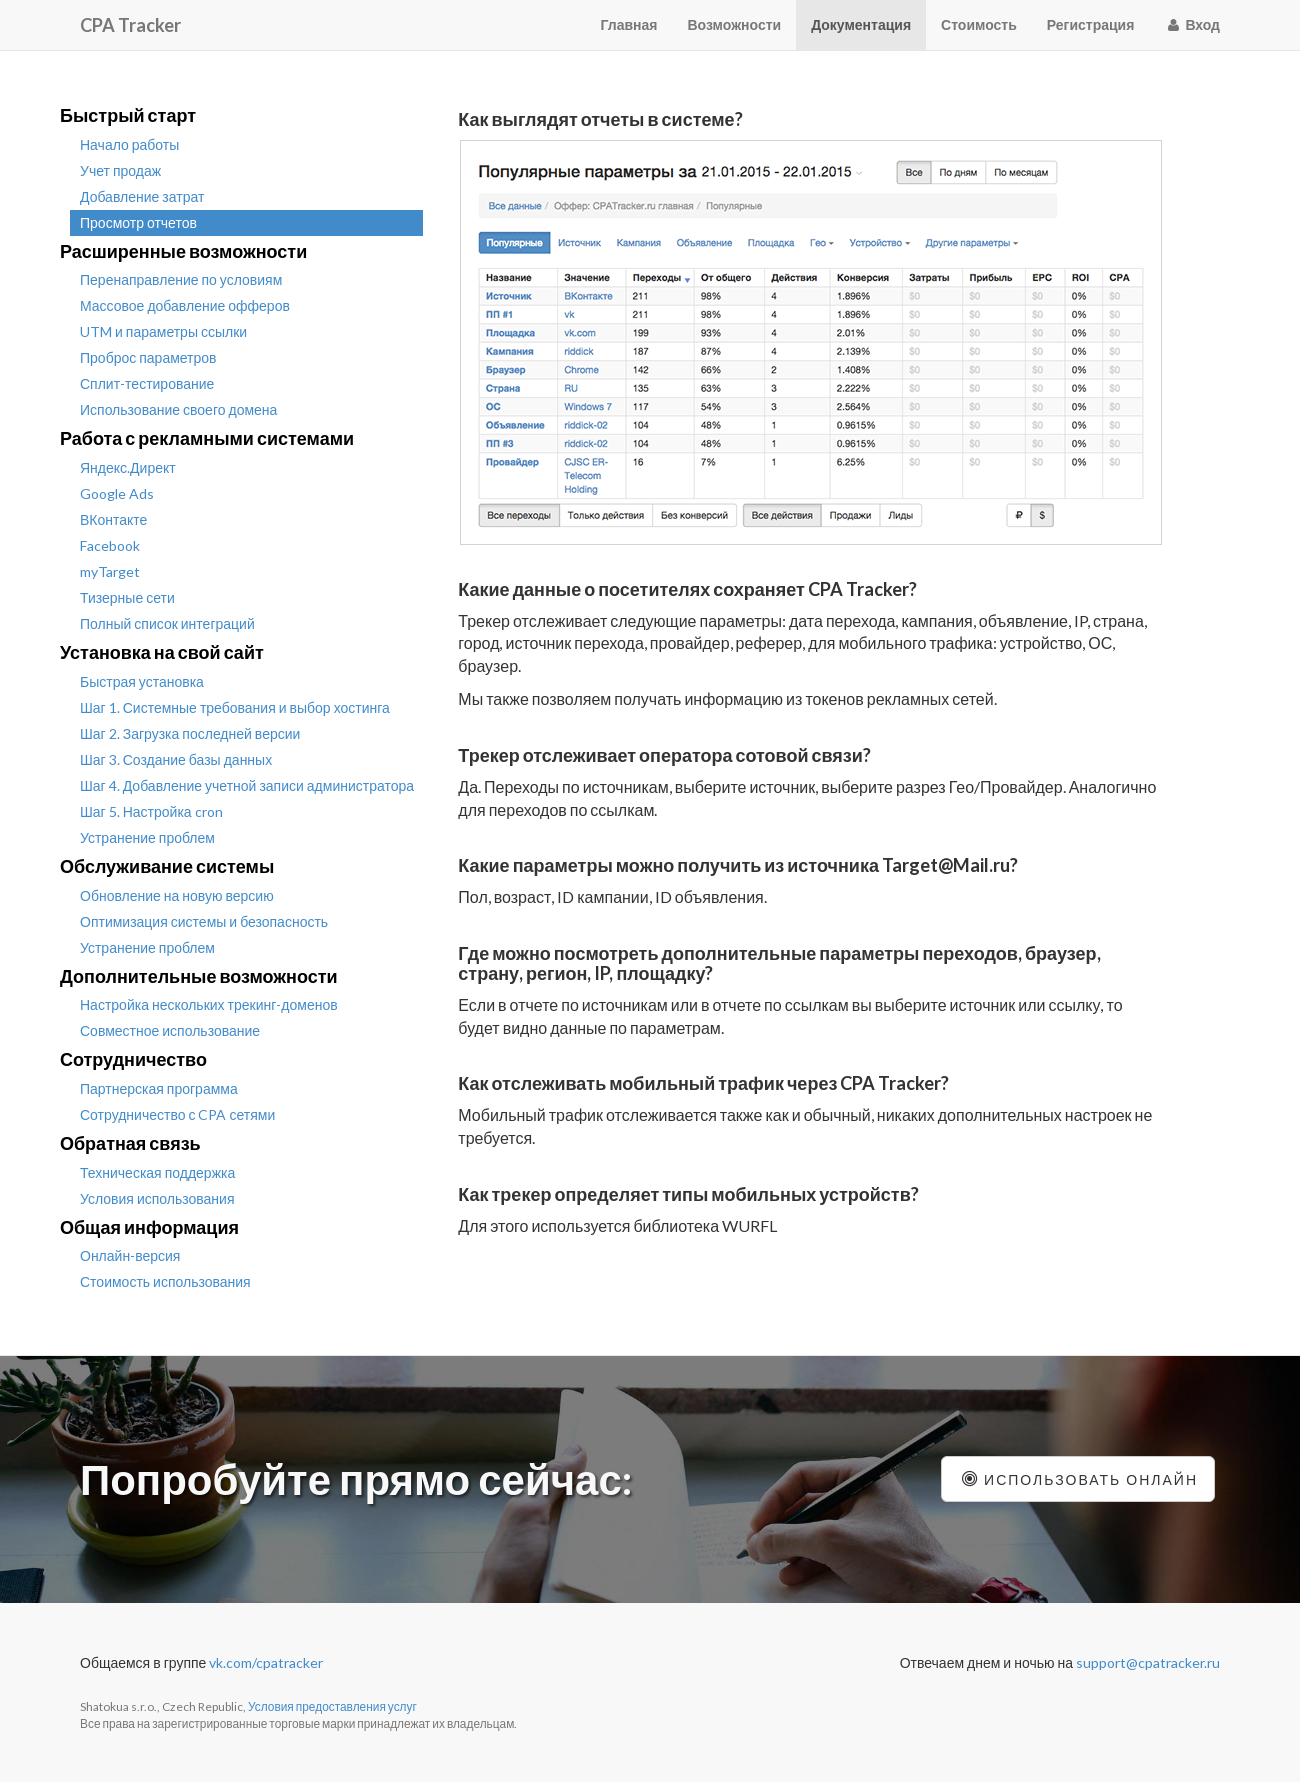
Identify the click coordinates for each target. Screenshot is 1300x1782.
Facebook (110, 545)
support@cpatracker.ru (1148, 1662)
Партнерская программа (159, 1088)
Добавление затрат (142, 196)
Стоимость (979, 24)
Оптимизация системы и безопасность (204, 921)
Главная (629, 24)
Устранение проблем (147, 837)
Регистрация (1091, 24)
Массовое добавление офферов (185, 305)
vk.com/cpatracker (266, 1662)
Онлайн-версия (130, 1255)
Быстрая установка (142, 681)
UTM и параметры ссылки (163, 331)
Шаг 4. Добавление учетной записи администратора (247, 785)
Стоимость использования (165, 1281)
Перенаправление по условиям (181, 279)
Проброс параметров (148, 357)
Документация (861, 24)
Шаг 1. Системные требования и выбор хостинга (235, 707)
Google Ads (117, 493)
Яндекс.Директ (128, 467)
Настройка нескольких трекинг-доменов (209, 1004)
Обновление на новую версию (177, 895)
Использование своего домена (178, 409)
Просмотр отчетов (138, 222)
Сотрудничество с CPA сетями (177, 1114)
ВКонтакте (113, 519)
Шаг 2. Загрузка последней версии (190, 733)
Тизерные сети (127, 597)
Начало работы (129, 144)
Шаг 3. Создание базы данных (176, 759)
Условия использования (157, 1198)
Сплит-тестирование (147, 383)
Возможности (735, 24)
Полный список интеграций (167, 623)
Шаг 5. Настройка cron (151, 811)
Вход (1192, 24)
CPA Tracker (130, 25)
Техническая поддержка (157, 1172)
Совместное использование (170, 1030)
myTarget (110, 571)
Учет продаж (120, 170)
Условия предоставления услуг (332, 1706)
